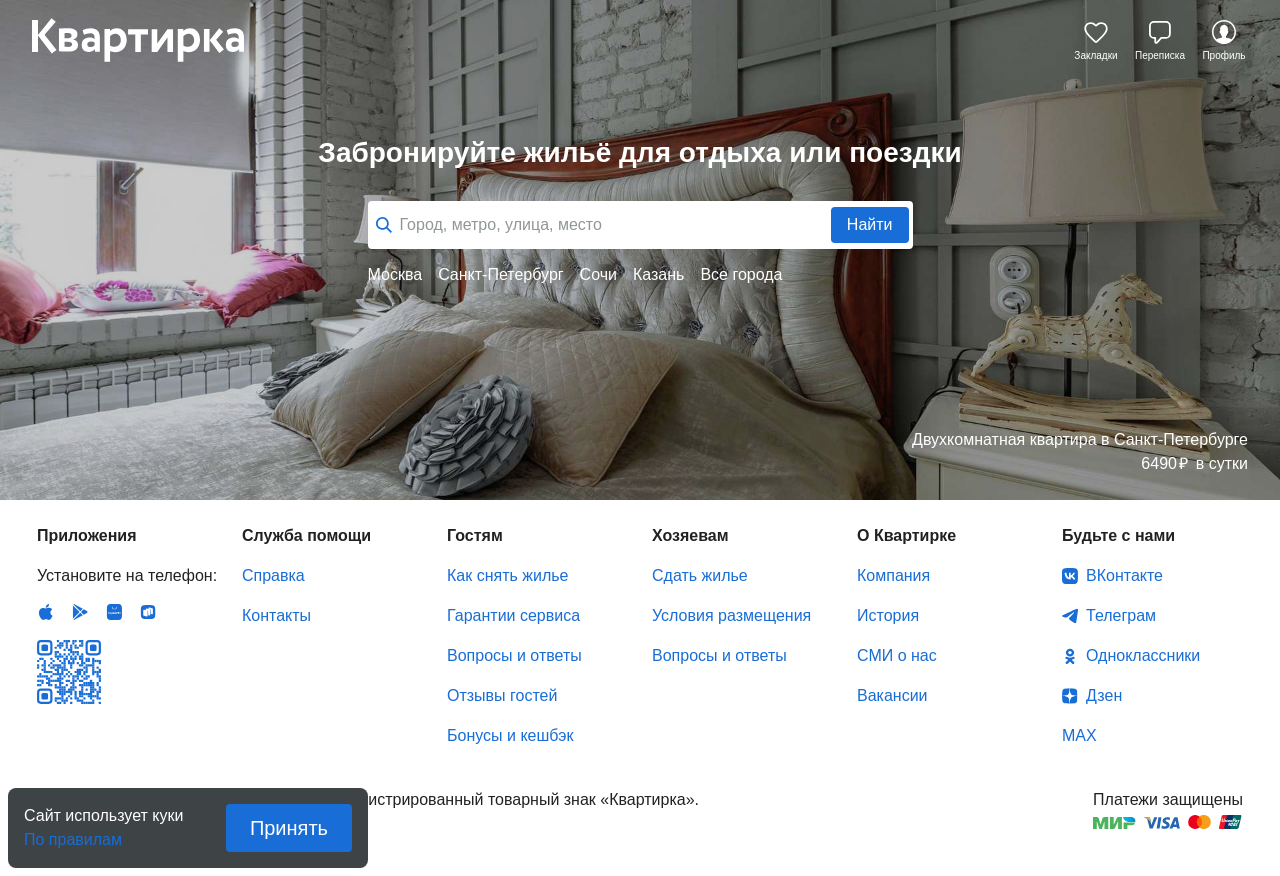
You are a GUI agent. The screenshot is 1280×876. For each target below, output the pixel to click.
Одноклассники (1143, 655)
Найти (870, 224)
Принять (289, 828)
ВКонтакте (1124, 575)
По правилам (73, 833)
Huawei (114, 612)
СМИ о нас (897, 655)
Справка (273, 575)
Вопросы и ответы (514, 655)
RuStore (148, 612)
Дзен (1104, 695)
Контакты (276, 615)
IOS (46, 612)
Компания (893, 575)
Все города (741, 274)
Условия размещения (731, 615)
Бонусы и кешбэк (510, 735)
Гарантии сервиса (513, 615)
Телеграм (1121, 615)
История (888, 615)
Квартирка (152, 40)
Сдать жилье (700, 575)
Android (80, 612)
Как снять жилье (507, 575)
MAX (1079, 735)
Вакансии (892, 695)
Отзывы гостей (502, 695)
